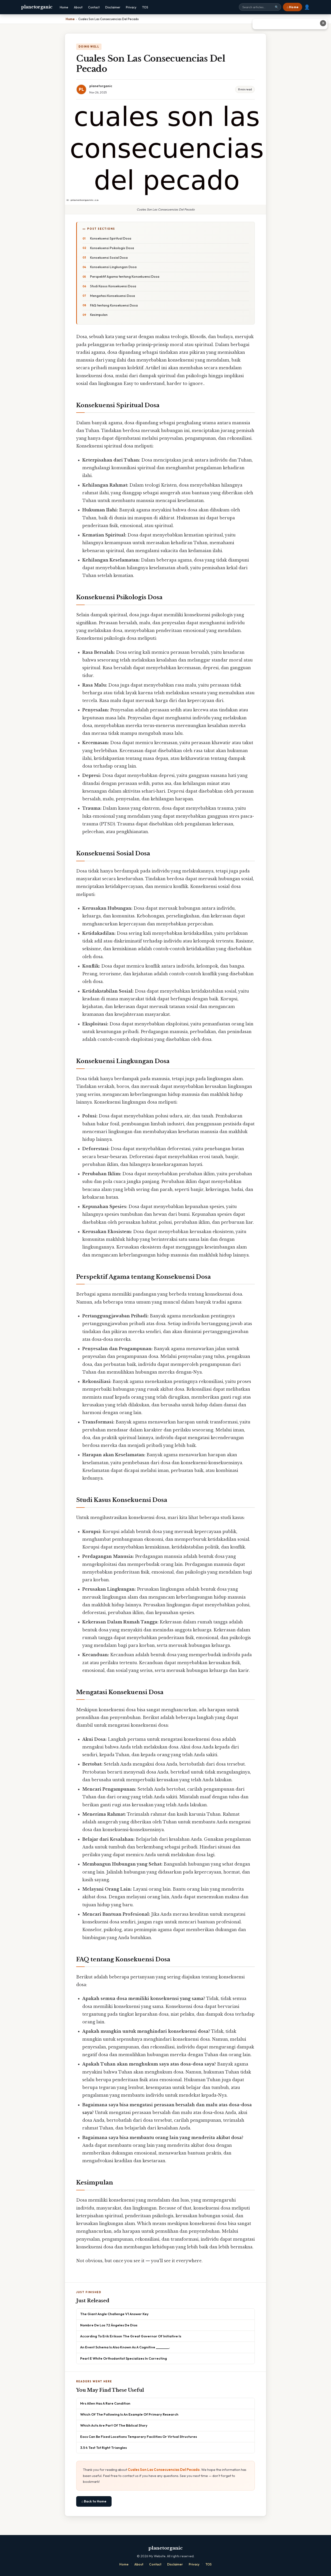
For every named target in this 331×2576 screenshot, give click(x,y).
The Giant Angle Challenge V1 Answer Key (114, 2314)
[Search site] (260, 7)
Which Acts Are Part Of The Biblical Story (113, 2425)
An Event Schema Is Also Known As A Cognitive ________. (125, 2347)
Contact (94, 7)
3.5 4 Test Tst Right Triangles (103, 2447)
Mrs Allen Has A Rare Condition (105, 2403)
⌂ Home (292, 7)
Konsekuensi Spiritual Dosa (110, 238)
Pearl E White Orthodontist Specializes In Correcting (123, 2358)
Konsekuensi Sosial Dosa (109, 257)
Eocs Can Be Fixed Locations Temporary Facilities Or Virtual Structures (138, 2436)
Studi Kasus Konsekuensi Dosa (113, 286)
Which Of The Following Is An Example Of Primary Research (129, 2414)
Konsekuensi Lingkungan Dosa (113, 267)
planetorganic (37, 7)
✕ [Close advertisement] (323, 23)
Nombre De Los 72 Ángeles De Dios (108, 2325)
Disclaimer (112, 7)
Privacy (131, 7)
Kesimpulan (99, 315)
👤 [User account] (307, 7)
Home (64, 7)
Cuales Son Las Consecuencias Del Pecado (164, 2469)
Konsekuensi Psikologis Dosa (112, 248)
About (78, 7)
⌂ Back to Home (93, 2501)
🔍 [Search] (276, 7)
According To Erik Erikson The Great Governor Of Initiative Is (130, 2336)
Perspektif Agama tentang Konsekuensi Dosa (124, 276)
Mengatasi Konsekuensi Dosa (112, 296)
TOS (145, 7)
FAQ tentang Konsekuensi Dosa (114, 305)
